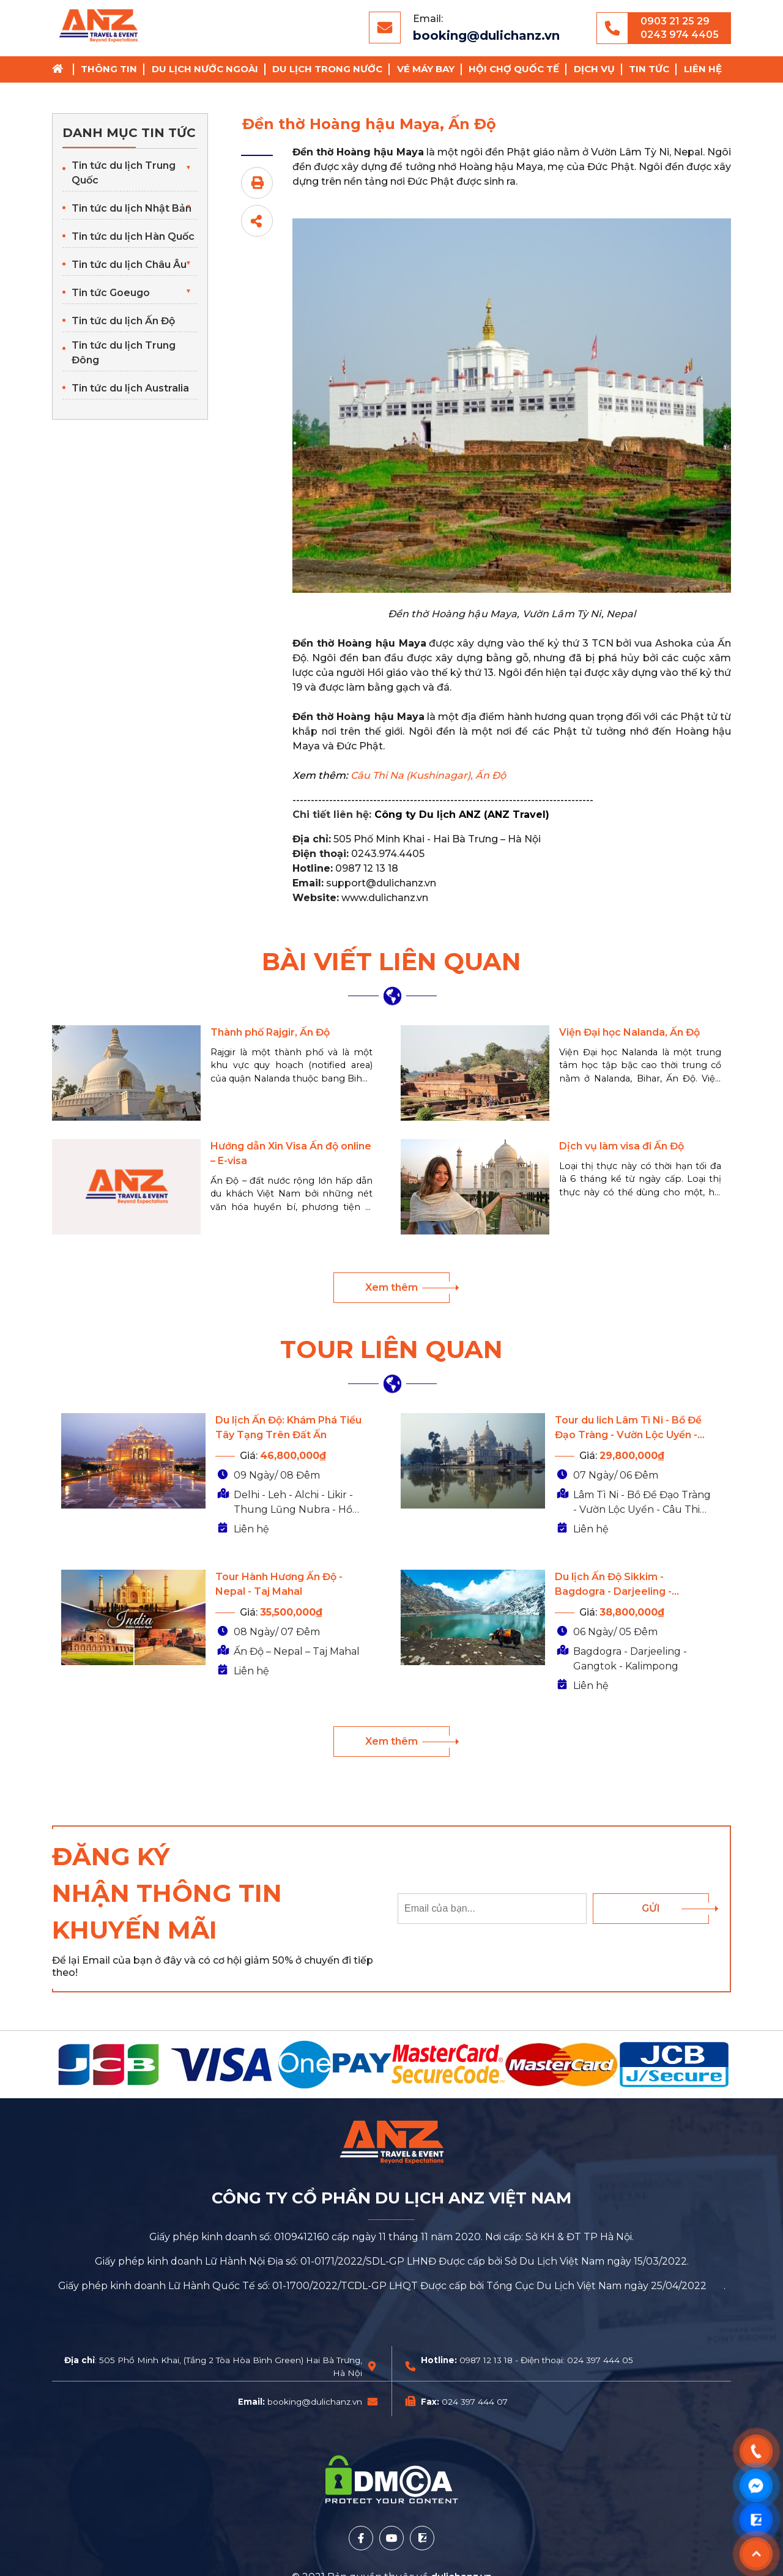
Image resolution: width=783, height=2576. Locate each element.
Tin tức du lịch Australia (130, 388)
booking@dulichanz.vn (486, 35)
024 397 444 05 (600, 2360)
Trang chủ (62, 69)
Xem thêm (391, 1287)
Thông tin (109, 69)
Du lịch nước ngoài (205, 69)
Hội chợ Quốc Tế (514, 69)
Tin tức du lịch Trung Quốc (124, 173)
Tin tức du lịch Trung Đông (124, 353)
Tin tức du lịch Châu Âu (129, 264)
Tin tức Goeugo (111, 293)
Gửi (651, 1908)
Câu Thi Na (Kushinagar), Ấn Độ (428, 775)
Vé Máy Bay (426, 69)
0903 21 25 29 (675, 21)
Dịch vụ (594, 69)
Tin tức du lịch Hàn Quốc (133, 236)
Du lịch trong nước (327, 69)
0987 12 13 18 (486, 2360)
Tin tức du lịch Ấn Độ (123, 321)
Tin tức (649, 69)
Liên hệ (703, 69)
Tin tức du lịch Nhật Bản (131, 208)
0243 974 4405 (679, 34)
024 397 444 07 (475, 2402)
